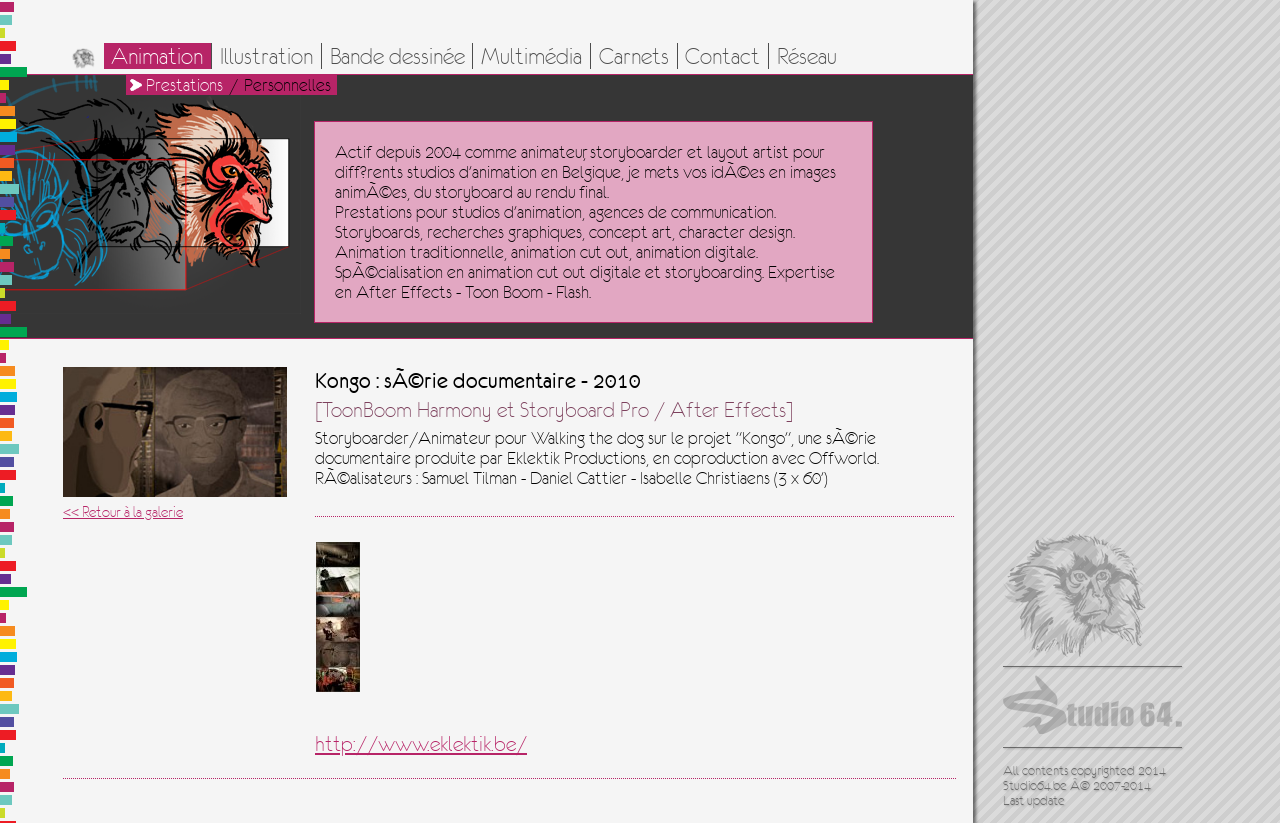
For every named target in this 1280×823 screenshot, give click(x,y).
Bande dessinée (397, 56)
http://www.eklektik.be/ (421, 744)
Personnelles (287, 85)
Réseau (807, 56)
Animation (157, 56)
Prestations (184, 85)
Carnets (634, 56)
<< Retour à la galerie (123, 511)
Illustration (266, 56)
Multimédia (531, 56)
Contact (722, 56)
